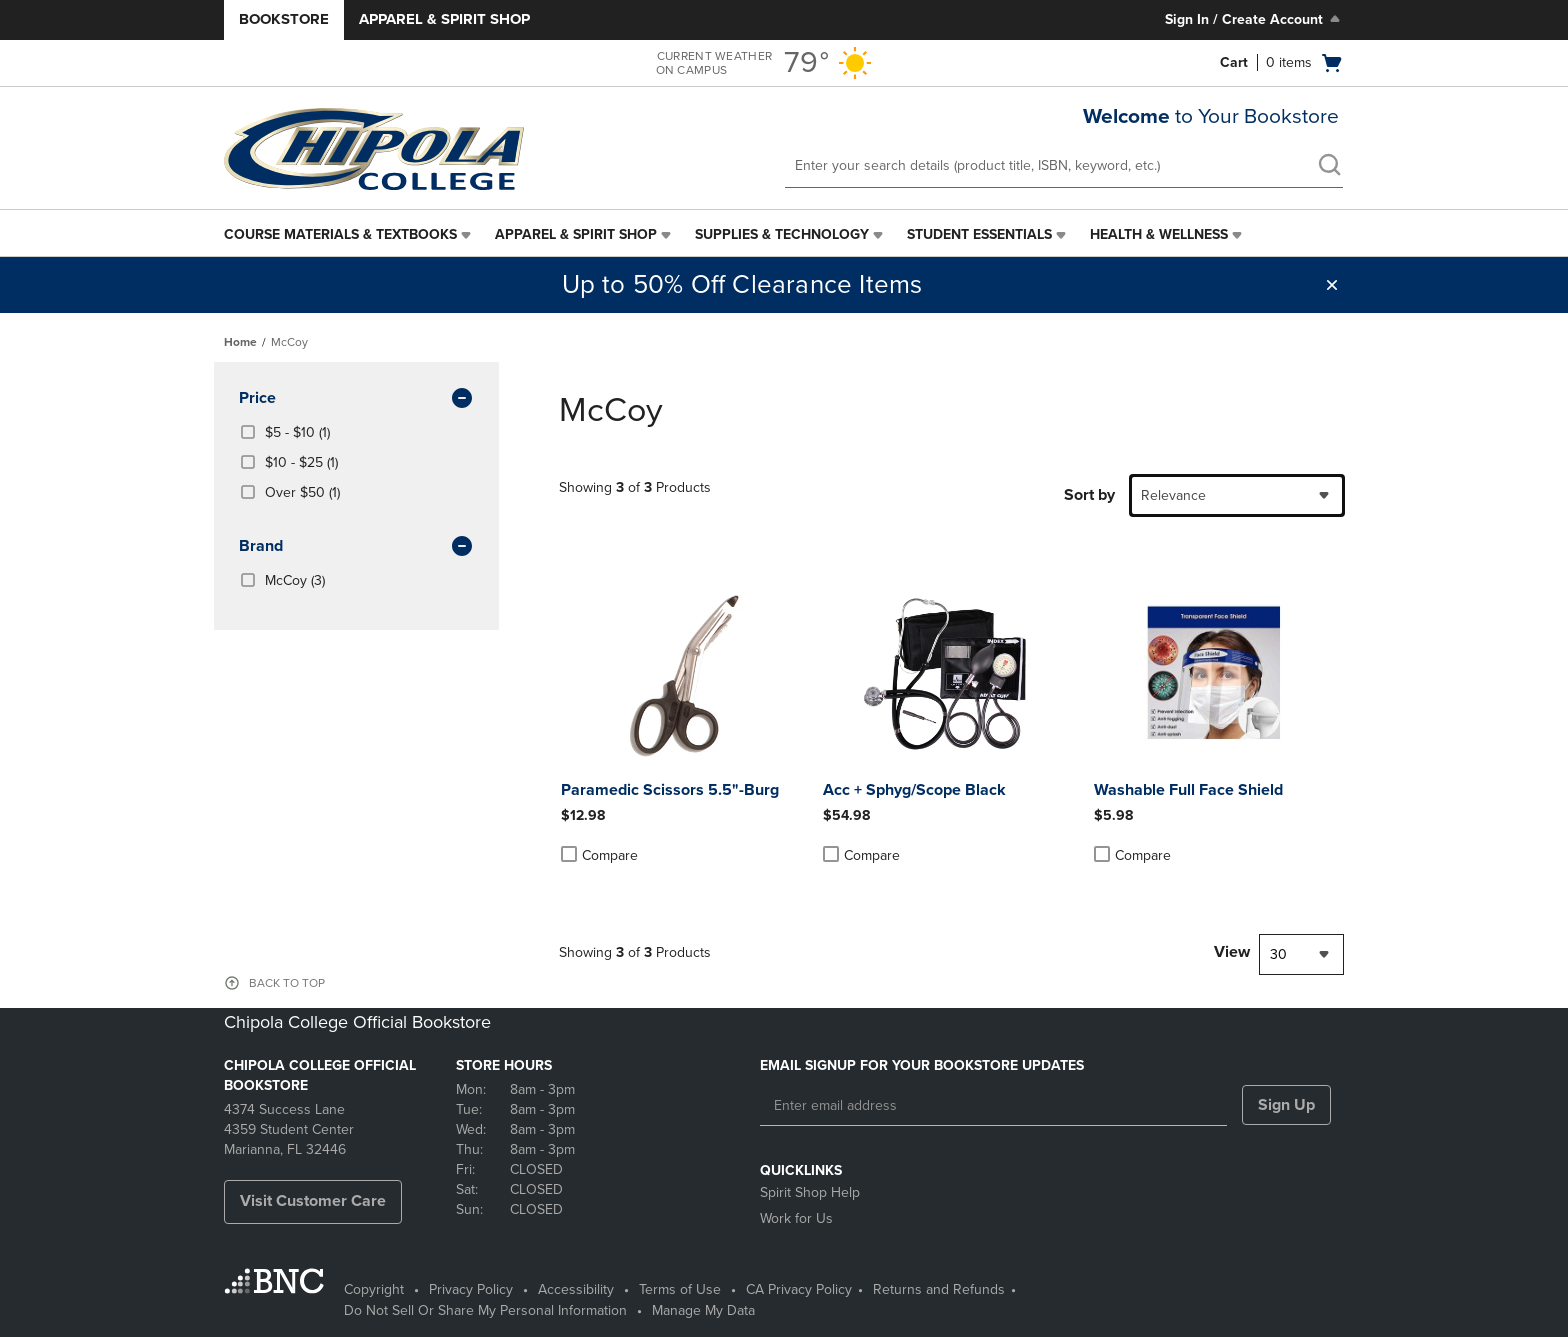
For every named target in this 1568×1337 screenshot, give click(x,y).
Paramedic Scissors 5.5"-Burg (670, 790)
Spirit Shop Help (810, 1192)
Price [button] (356, 399)
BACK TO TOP (287, 983)
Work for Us (796, 1218)
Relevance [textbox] (1173, 495)
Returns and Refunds (939, 1289)
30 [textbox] (1278, 954)
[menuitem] (349, 235)
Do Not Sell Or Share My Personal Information (485, 1310)
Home (240, 342)
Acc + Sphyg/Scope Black (914, 790)
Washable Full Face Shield (1188, 790)
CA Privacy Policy (799, 1289)
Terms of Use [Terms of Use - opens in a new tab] (680, 1289)
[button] (1332, 285)
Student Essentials (979, 234)
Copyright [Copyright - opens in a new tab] (374, 1289)
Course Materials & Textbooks (340, 234)
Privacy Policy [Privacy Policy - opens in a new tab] (471, 1289)
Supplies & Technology (782, 234)
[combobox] (1237, 495)
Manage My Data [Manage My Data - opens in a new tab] (703, 1310)
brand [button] (356, 547)
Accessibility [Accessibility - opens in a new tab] (576, 1289)
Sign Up (1286, 1105)
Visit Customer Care (313, 1201)
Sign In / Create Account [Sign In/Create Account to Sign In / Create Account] (1254, 19)
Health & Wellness (1159, 234)
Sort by (1089, 495)
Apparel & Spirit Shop (444, 19)
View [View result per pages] (1232, 952)
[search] (1329, 167)
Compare (599, 855)
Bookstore (284, 19)
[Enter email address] (993, 1106)
